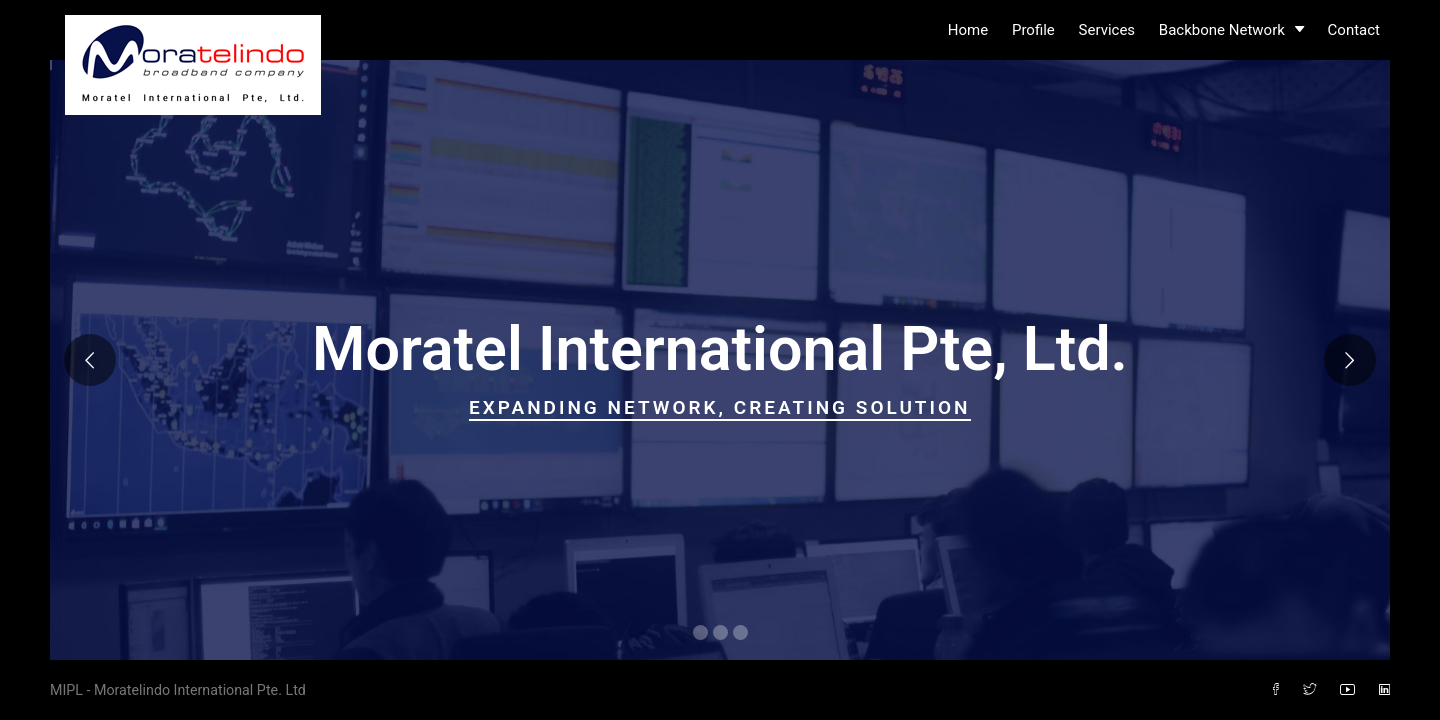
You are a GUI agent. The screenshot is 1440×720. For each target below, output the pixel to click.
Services (1107, 30)
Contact (1354, 30)
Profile (1033, 30)
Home (968, 30)
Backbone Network (1231, 30)
